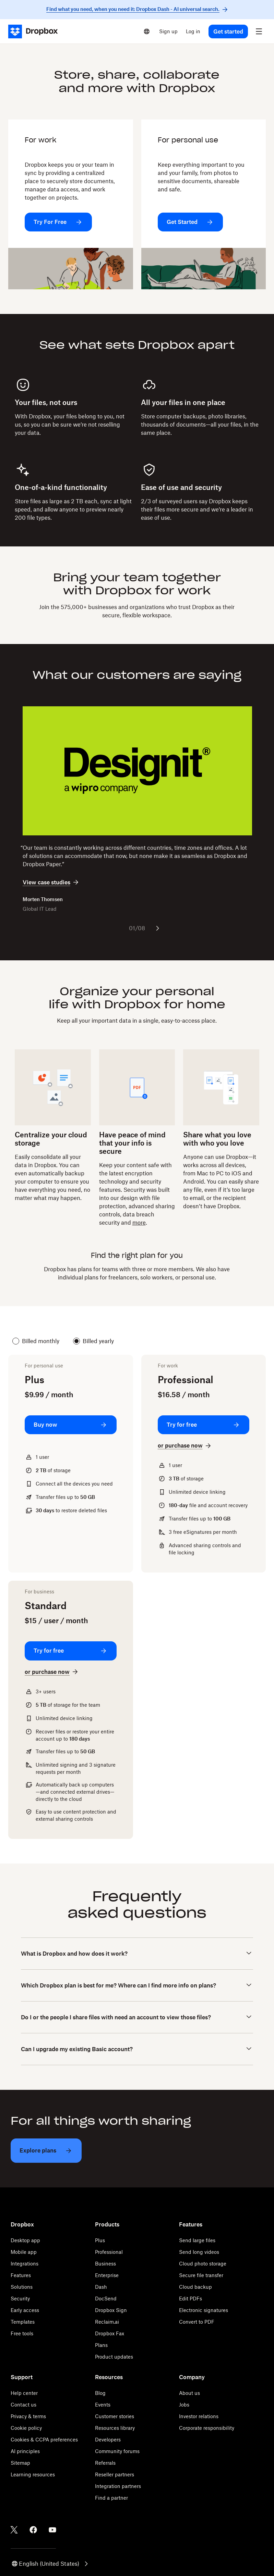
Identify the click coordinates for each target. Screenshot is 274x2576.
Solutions (22, 2287)
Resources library (115, 2428)
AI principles (25, 2451)
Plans (101, 2345)
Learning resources (33, 2474)
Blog (100, 2393)
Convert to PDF (196, 2322)
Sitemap (20, 2463)
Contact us (23, 2405)
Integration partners (118, 2486)
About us (189, 2393)
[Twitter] (14, 2529)
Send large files (197, 2240)
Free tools (22, 2333)
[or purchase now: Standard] (52, 1672)
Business (105, 2263)
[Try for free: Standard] (71, 1650)
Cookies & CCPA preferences (44, 2439)
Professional (109, 2252)
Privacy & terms (28, 2416)
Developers (108, 2439)
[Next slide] (157, 928)
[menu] (259, 31)
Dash (101, 2287)
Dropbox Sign (111, 2310)
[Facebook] (33, 2529)
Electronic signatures (203, 2310)
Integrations (24, 2263)
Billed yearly (93, 1341)
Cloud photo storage (202, 2263)
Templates (23, 2322)
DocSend (106, 2298)
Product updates (114, 2357)
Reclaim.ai (107, 2322)
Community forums (117, 2451)
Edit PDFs (190, 2298)
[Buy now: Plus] (71, 1424)
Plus (100, 2240)
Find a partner (111, 2498)
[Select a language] (147, 31)
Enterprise (107, 2275)
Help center (24, 2393)
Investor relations (198, 2416)
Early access (25, 2310)
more (139, 1222)
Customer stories (114, 2416)
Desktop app (25, 2240)
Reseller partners (114, 2474)
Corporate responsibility (206, 2428)
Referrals (105, 2463)
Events (102, 2405)
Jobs (184, 2405)
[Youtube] (52, 2529)
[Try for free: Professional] (204, 1424)
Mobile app (24, 2252)
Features (21, 2275)
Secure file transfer (201, 2275)
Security (20, 2298)
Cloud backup (195, 2287)
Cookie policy (26, 2428)
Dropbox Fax (109, 2333)
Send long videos (199, 2252)
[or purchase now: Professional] (185, 1445)
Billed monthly (35, 1341)
